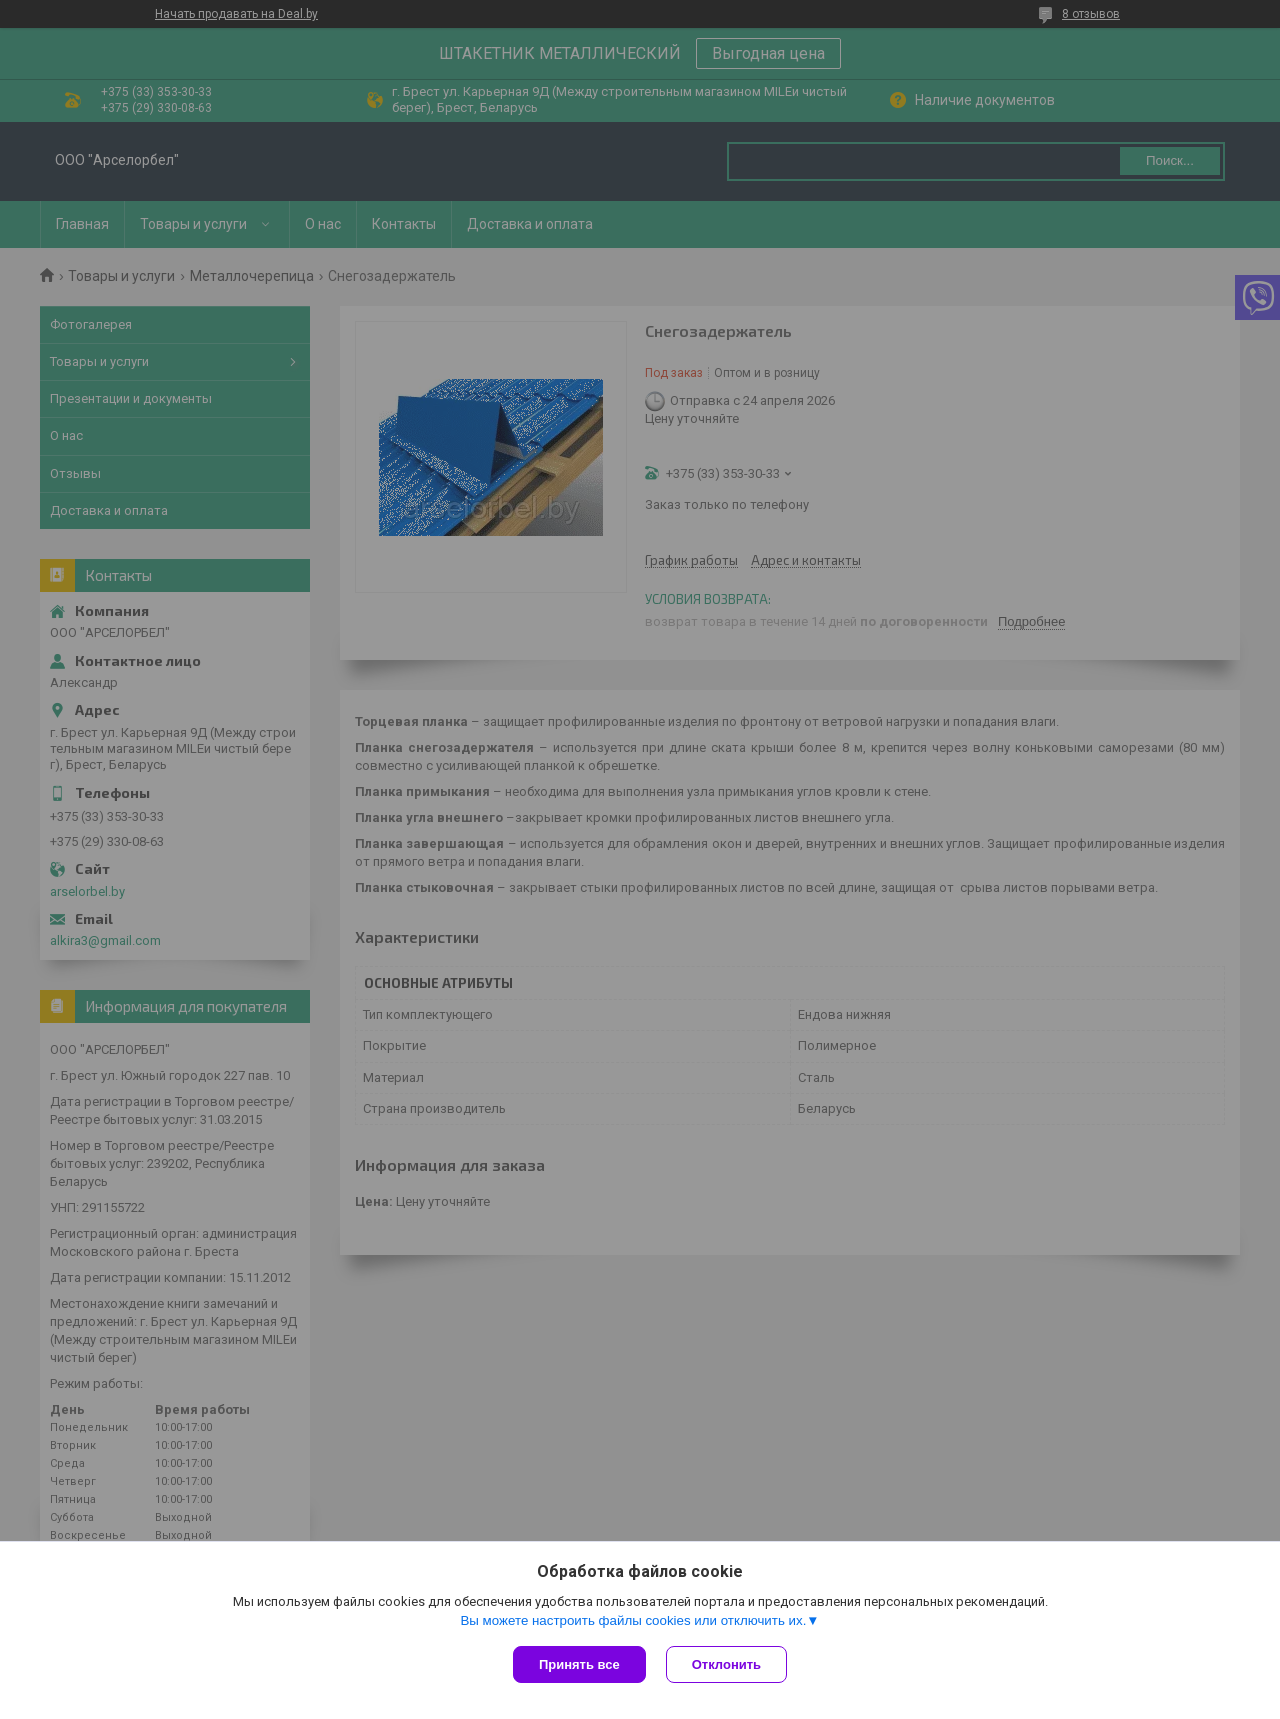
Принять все (579, 1664)
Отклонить (726, 1664)
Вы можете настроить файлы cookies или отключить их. (633, 1620)
